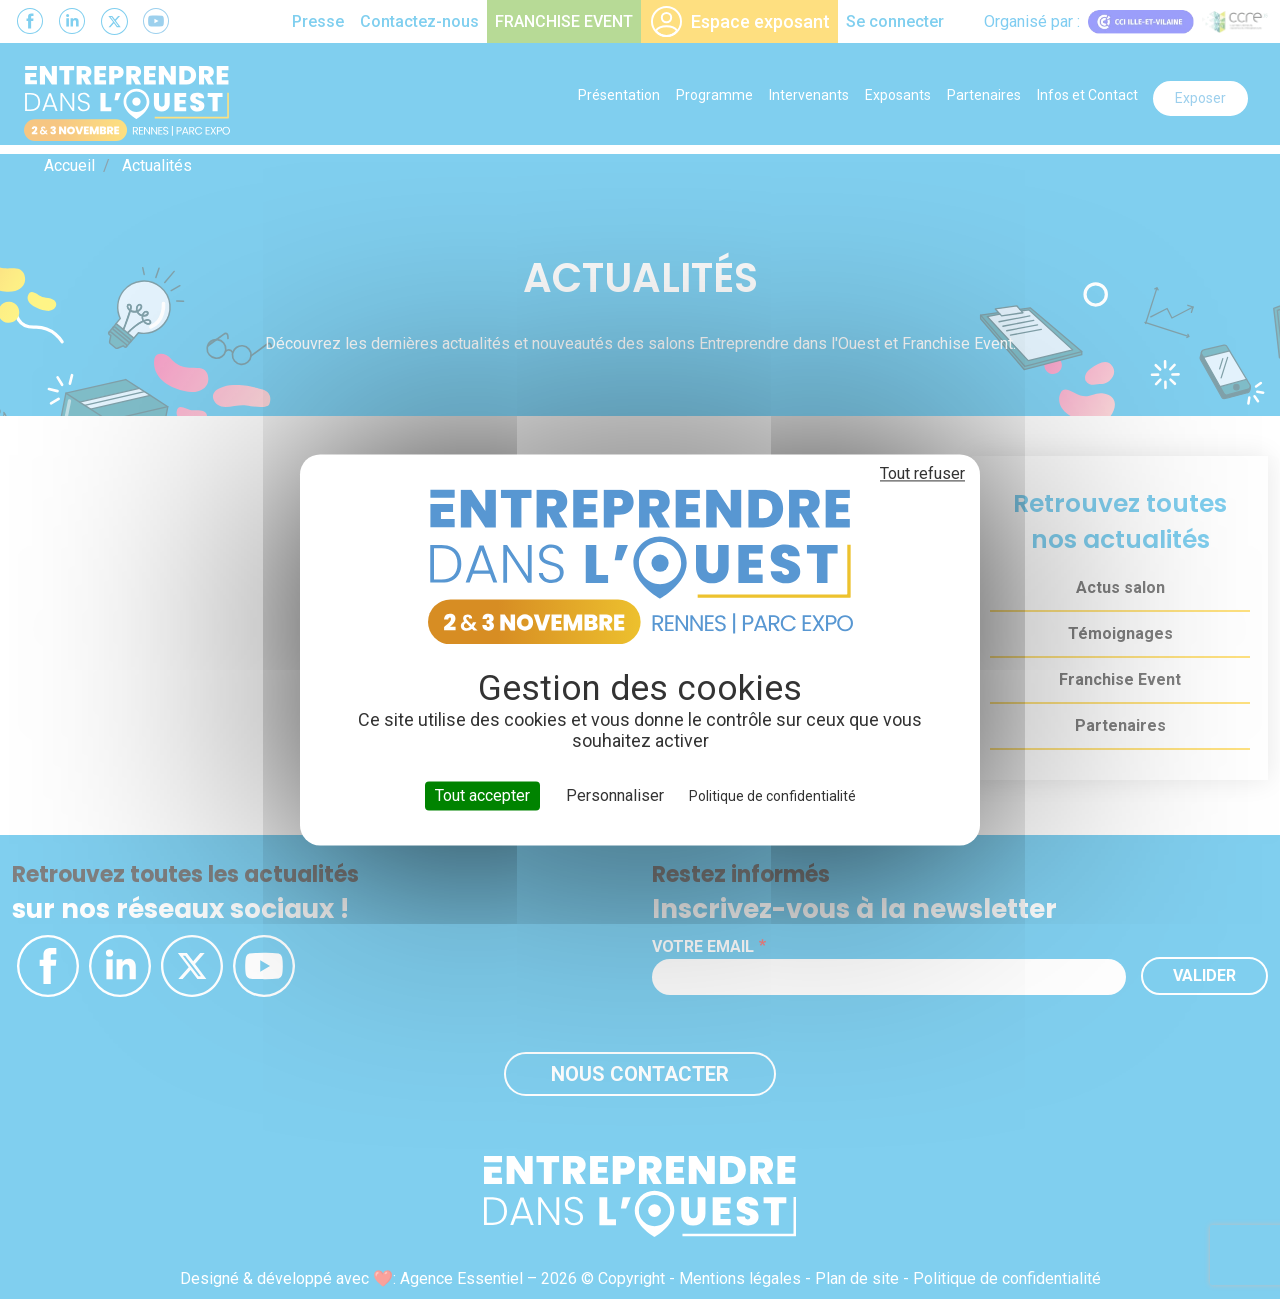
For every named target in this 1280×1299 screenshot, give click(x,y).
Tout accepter (482, 795)
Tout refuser (922, 473)
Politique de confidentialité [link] (772, 796)
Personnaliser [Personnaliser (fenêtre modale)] (615, 795)
